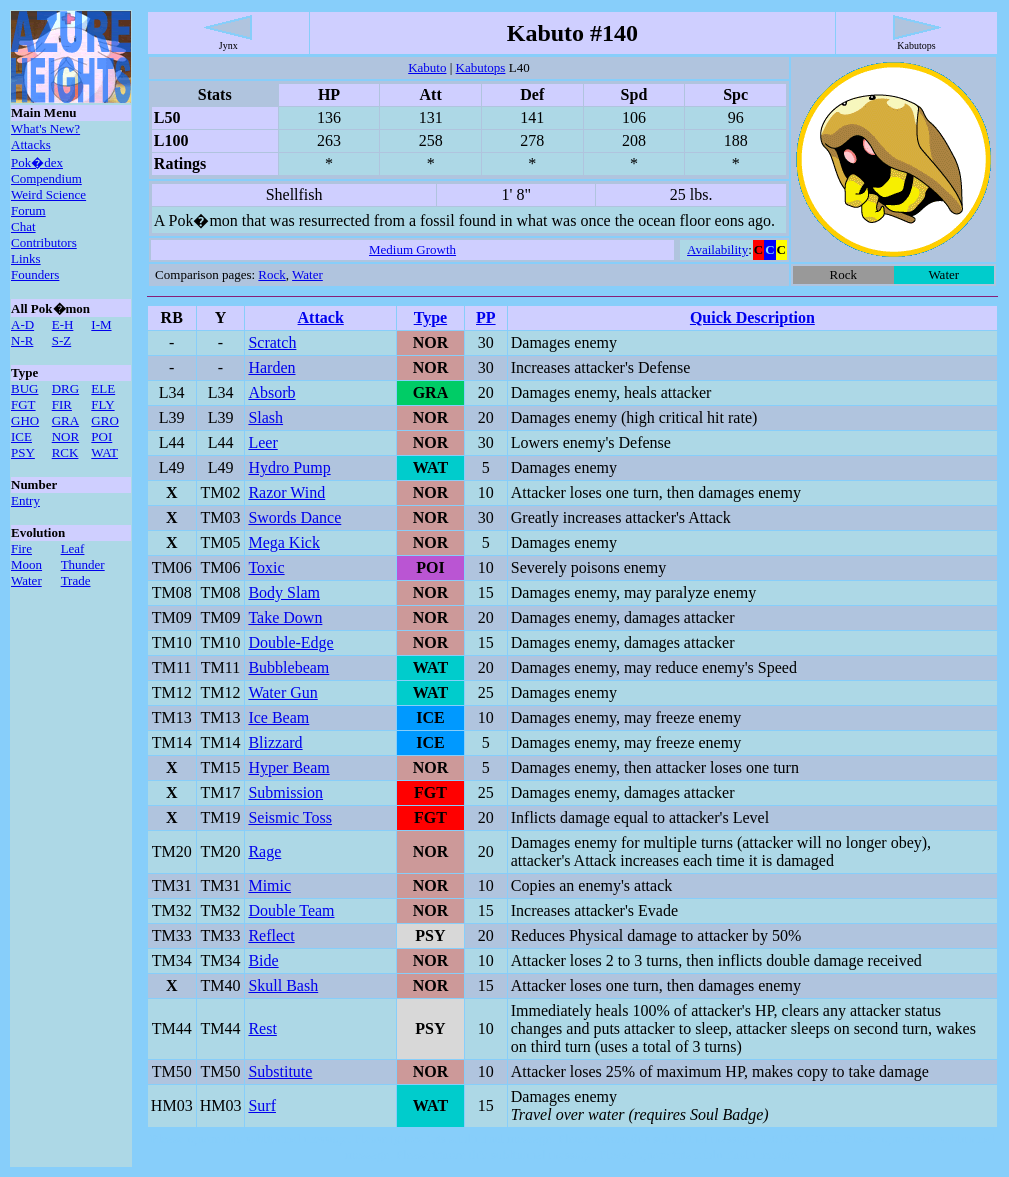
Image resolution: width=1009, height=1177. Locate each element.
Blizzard (275, 742)
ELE (103, 388)
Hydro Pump (289, 467)
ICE (21, 436)
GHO (25, 420)
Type (430, 317)
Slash (265, 417)
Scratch (272, 342)
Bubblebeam (288, 667)
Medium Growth (412, 249)
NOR (65, 436)
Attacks (31, 144)
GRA (65, 420)
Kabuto (427, 67)
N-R (22, 340)
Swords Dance (294, 517)
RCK (65, 452)
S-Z (62, 340)
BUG (24, 388)
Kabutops (481, 67)
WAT (104, 452)
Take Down (285, 617)
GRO (104, 420)
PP (486, 317)
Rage (264, 851)
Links (26, 258)
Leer (262, 442)
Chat (23, 226)
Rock (271, 274)
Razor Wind (286, 492)
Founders (35, 274)
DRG (65, 388)
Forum (28, 210)
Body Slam (284, 592)
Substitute (280, 1071)
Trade (76, 580)
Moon (26, 564)
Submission (285, 792)
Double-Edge (290, 642)
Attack (321, 317)
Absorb (271, 392)
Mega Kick (284, 542)
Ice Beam (278, 717)
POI (101, 436)
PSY (23, 452)
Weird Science (48, 194)
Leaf (73, 548)
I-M (101, 324)
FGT (23, 404)
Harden (271, 367)
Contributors (44, 242)
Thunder (83, 564)
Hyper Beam (288, 767)
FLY (102, 404)
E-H (63, 324)
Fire (21, 548)
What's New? (45, 128)
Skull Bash (283, 985)
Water (26, 580)
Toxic (266, 567)
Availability (717, 249)
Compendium (46, 178)
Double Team (291, 910)
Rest (262, 1028)
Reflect (271, 935)
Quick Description (752, 317)
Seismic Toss (289, 817)
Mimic (269, 885)
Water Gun (282, 692)
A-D (22, 324)
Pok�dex (37, 162)
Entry (25, 500)
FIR (62, 404)
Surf (262, 1105)
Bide (263, 960)
